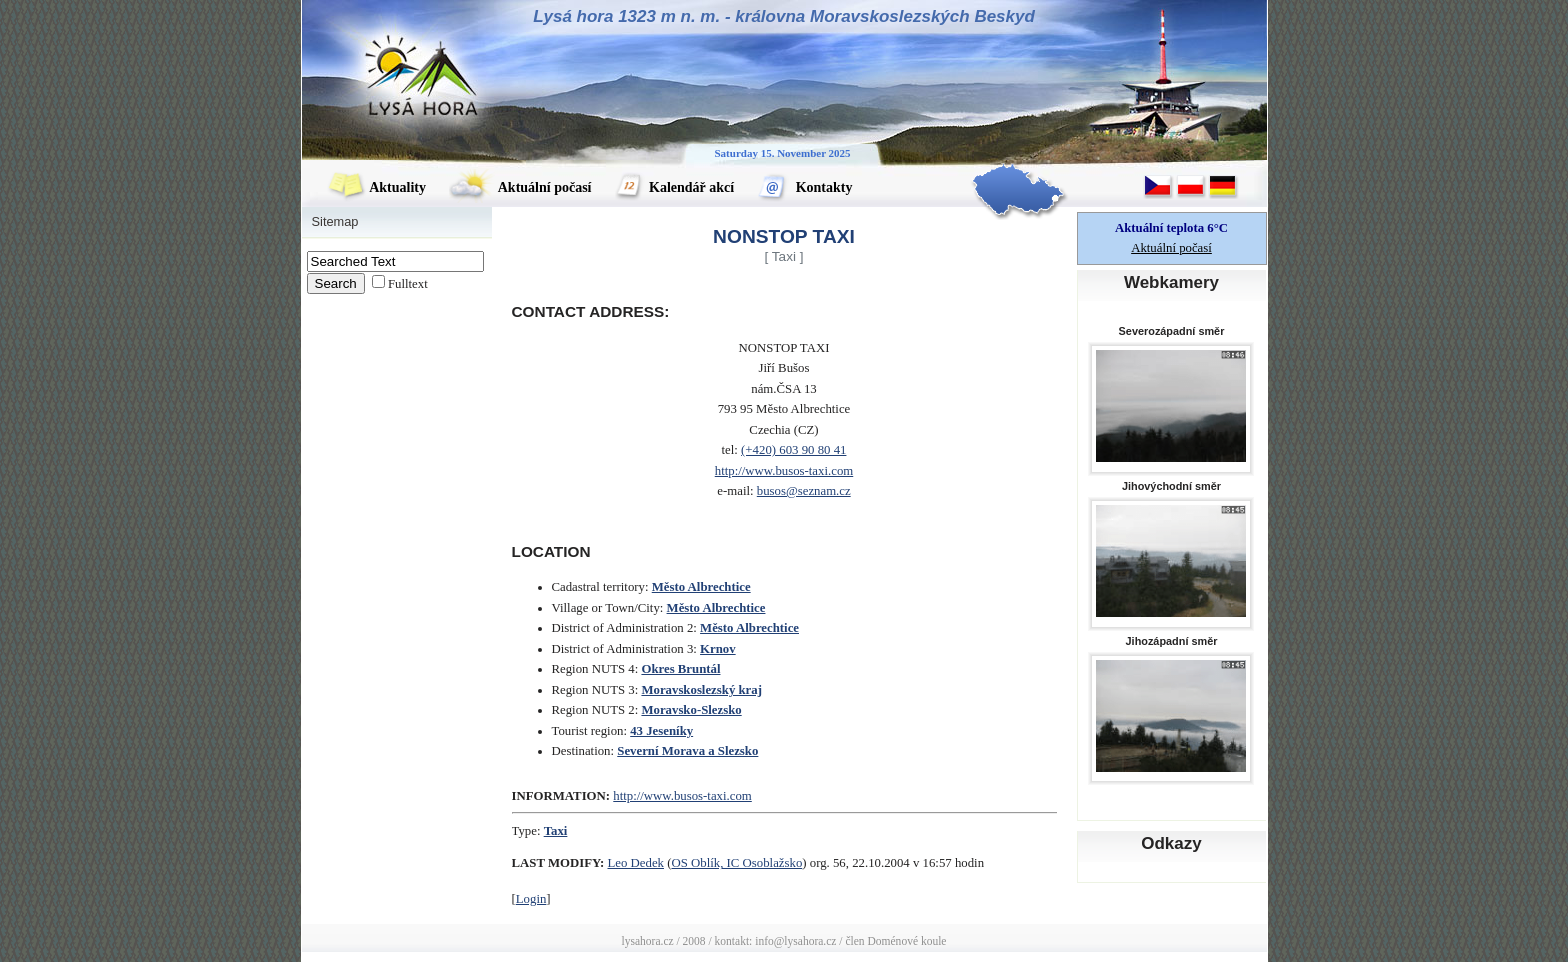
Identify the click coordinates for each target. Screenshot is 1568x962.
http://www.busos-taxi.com (784, 471)
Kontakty (804, 187)
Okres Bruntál (680, 669)
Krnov (718, 649)
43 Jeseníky (661, 731)
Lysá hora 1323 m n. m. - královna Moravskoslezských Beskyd (784, 16)
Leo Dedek (636, 863)
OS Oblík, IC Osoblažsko (736, 863)
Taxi (556, 831)
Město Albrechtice (701, 587)
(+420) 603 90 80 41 (793, 450)
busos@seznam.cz (804, 491)
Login (531, 899)
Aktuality (377, 187)
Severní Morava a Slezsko (687, 751)
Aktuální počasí (520, 187)
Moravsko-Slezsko (691, 710)
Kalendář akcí (675, 187)
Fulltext (408, 284)
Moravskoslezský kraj (701, 690)
